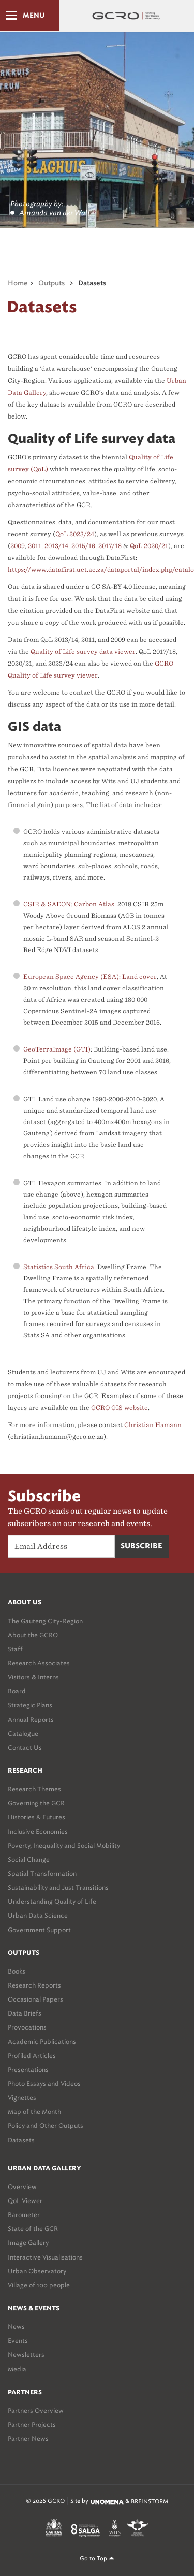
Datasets (21, 2140)
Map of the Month (34, 2112)
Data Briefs (24, 2013)
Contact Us (25, 1747)
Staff (15, 1649)
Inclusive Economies (38, 1831)
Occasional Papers (35, 1999)
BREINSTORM (149, 2501)
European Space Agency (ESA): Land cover (90, 977)
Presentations (28, 2070)
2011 (34, 546)
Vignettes (22, 2098)
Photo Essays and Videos (44, 2084)
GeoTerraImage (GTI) (57, 1049)
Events (18, 2340)
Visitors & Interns (33, 1677)
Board (17, 1691)
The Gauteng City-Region (45, 1621)
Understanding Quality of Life (52, 1901)
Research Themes (34, 1789)
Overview (22, 2187)
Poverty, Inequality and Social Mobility (64, 1845)
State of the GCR (33, 2229)
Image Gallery (28, 2243)
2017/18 (110, 546)
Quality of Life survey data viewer (83, 651)
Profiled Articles (32, 2056)
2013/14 (56, 546)
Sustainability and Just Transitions (58, 1887)
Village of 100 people (39, 2285)
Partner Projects (32, 2424)
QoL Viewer (25, 2201)
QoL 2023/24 (74, 534)
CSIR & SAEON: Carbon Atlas (68, 904)
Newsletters (26, 2354)
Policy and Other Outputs (45, 2125)
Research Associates (39, 1663)
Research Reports (34, 1985)
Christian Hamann (153, 1425)
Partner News (28, 2438)
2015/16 (83, 546)
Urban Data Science (38, 1915)
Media (17, 2369)
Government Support (39, 1930)
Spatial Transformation (42, 1873)
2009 (17, 546)
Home (18, 283)
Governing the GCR (36, 1803)
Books (16, 1971)
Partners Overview (36, 2410)
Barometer (24, 2215)
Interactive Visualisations (45, 2257)
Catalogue (23, 1733)
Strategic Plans (30, 1705)
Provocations (27, 2027)
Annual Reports (31, 1719)
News (16, 2326)
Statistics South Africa (58, 1267)
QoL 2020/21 (149, 546)
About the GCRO (33, 1635)
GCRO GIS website (119, 1408)
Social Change (29, 1859)
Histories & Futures (36, 1817)
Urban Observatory (37, 2271)
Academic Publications (42, 2042)
